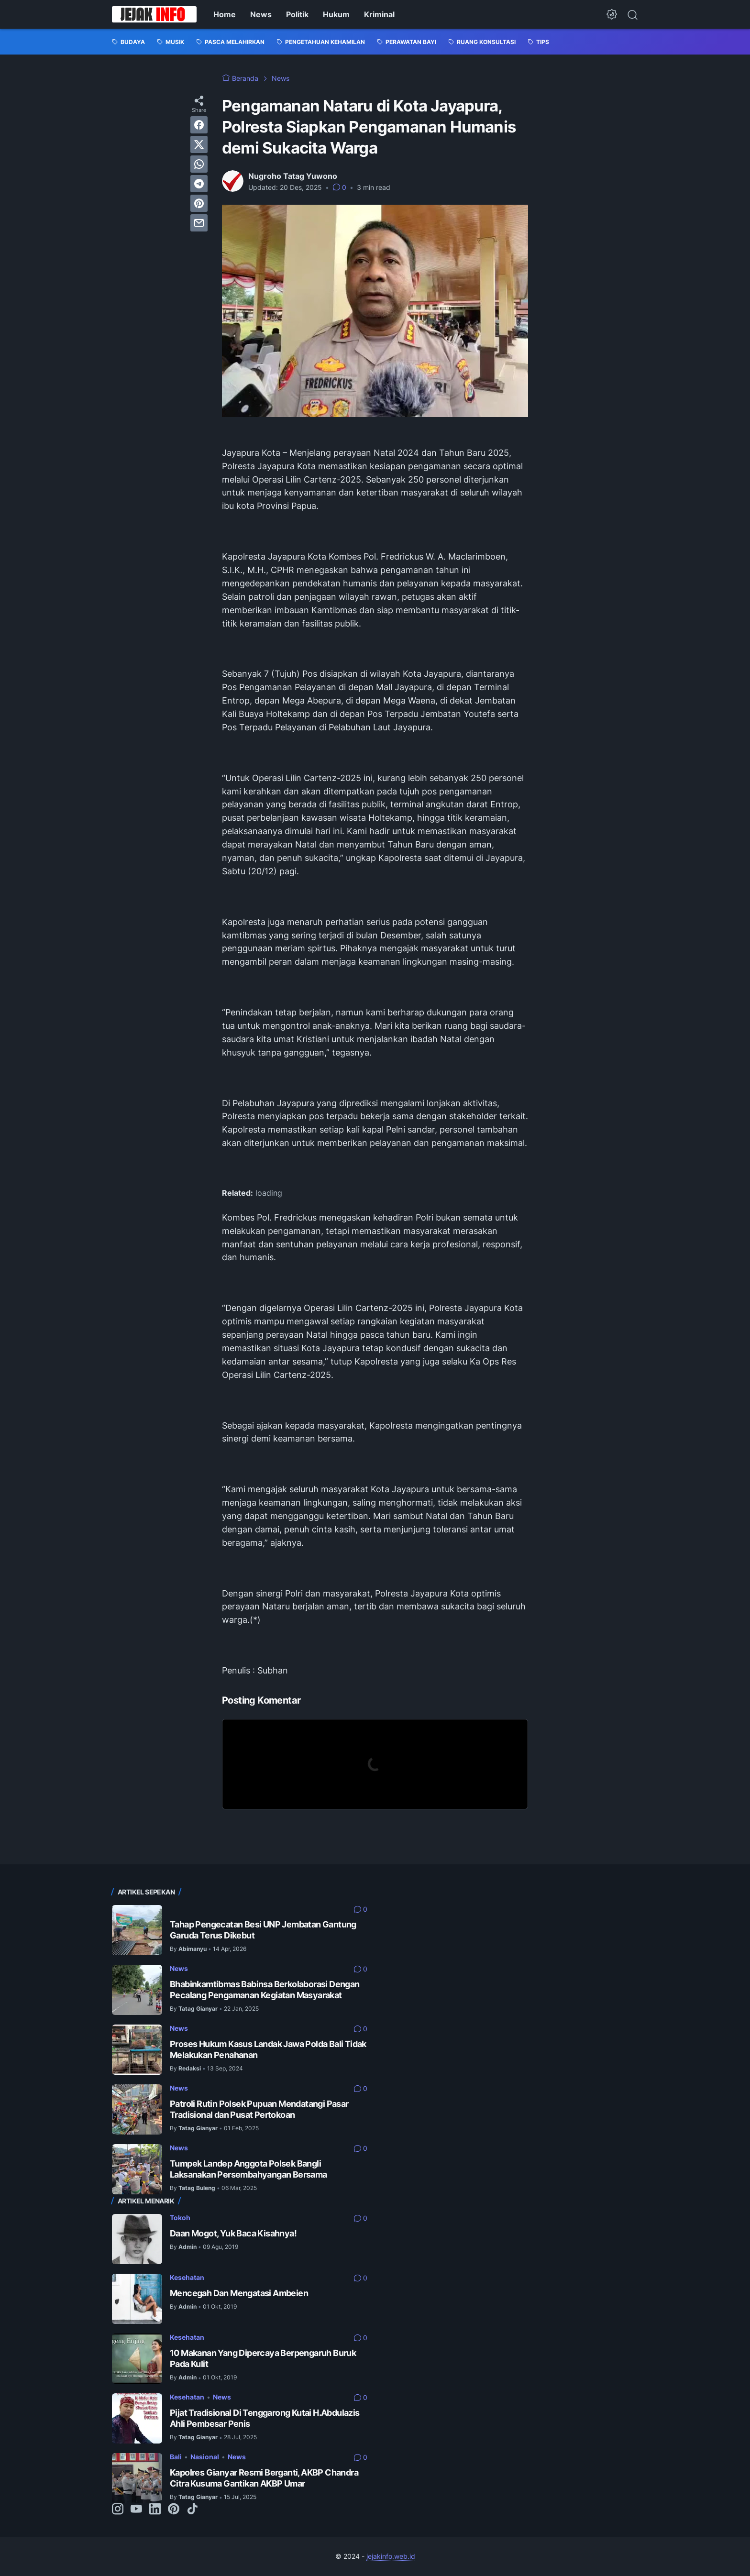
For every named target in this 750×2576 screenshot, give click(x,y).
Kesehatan (187, 2277)
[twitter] (199, 144)
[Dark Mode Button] (612, 14)
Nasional (204, 2457)
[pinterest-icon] (173, 2509)
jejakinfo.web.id (390, 2556)
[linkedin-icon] (155, 2509)
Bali (176, 2457)
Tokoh (180, 2217)
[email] (199, 222)
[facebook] (199, 124)
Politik (297, 14)
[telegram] (199, 183)
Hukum (336, 14)
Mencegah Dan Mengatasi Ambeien (239, 2293)
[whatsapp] (199, 164)
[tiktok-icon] (192, 2509)
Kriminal (379, 14)
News (261, 14)
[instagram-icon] (117, 2509)
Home (224, 14)
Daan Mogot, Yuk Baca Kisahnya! (233, 2233)
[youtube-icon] (136, 2509)
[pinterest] (199, 203)
